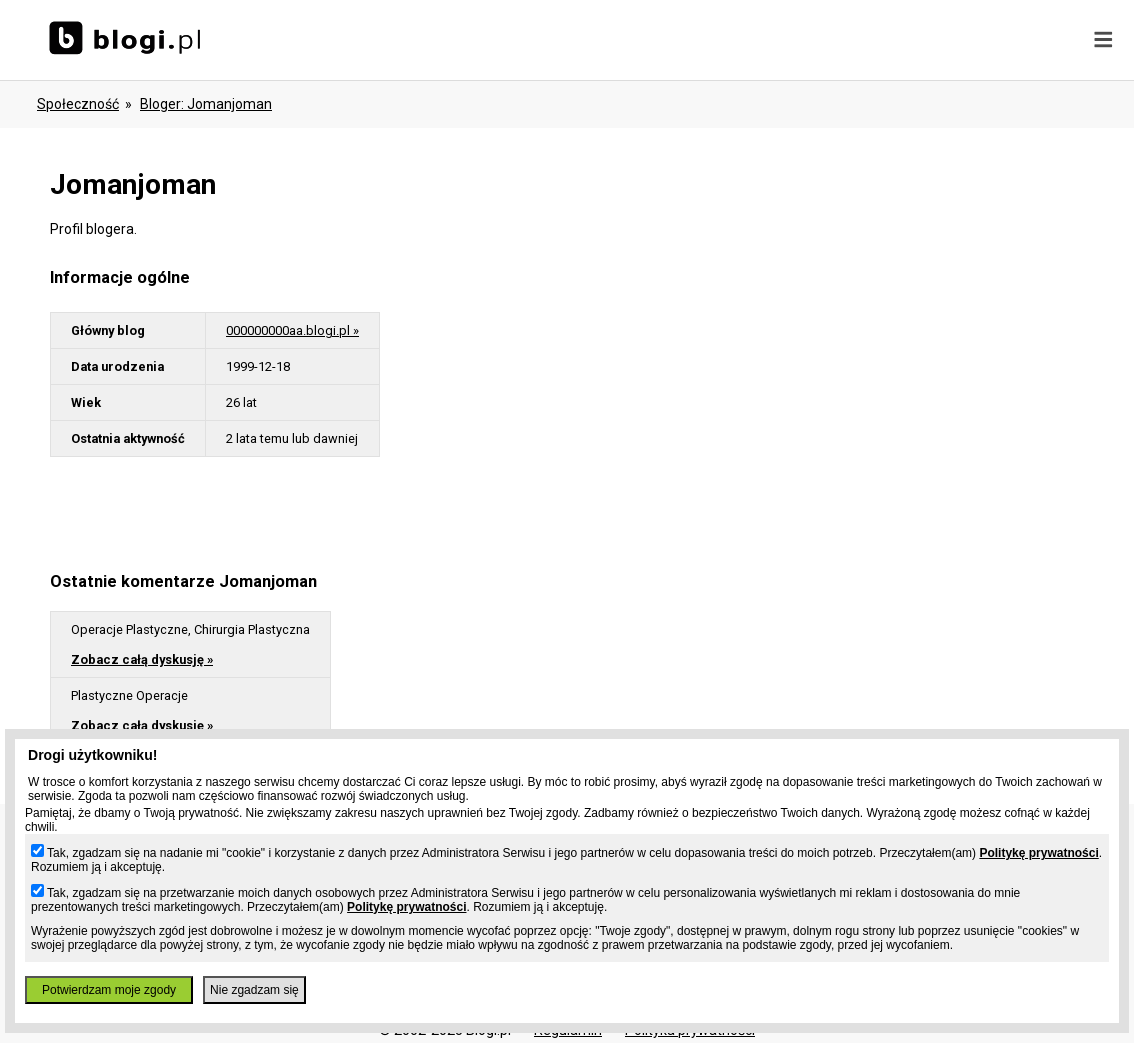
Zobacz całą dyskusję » (142, 659)
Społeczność (78, 104)
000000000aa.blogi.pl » (292, 330)
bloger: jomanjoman (206, 104)
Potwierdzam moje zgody (109, 990)
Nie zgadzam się (254, 990)
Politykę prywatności (1038, 853)
